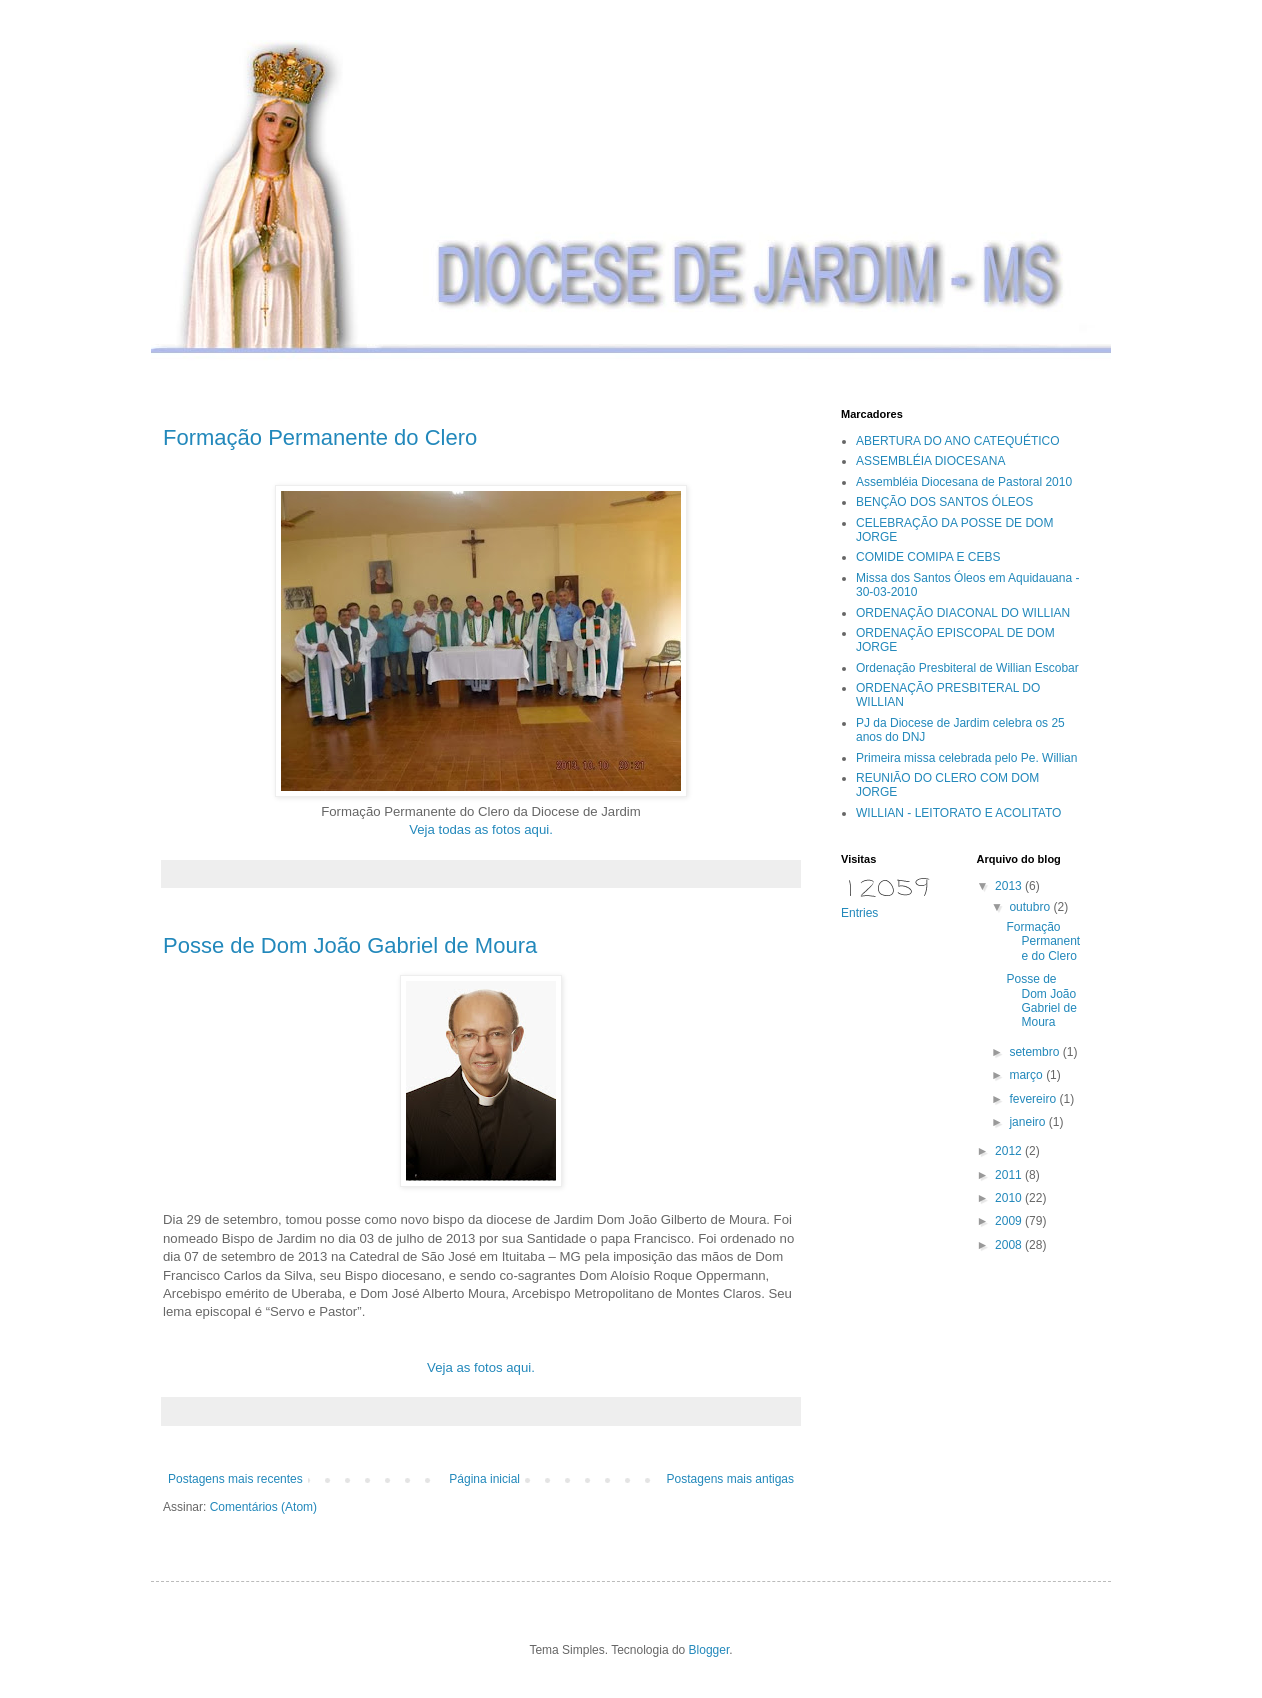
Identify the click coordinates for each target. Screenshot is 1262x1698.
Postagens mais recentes (235, 1479)
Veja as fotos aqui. (481, 1367)
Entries (859, 913)
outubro (1031, 907)
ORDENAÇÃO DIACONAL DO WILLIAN (963, 613)
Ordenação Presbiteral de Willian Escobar (967, 668)
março (1027, 1075)
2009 (1010, 1221)
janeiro (1028, 1122)
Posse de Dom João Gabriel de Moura (350, 945)
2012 (1010, 1151)
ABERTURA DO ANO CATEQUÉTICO (958, 441)
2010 (1010, 1198)
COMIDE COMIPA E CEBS (928, 557)
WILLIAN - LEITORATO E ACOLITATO (958, 813)
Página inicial (484, 1479)
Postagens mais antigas (730, 1479)
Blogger (709, 1650)
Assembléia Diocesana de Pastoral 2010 (964, 482)
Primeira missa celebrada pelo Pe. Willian (966, 758)
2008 (1010, 1245)
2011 (1010, 1175)
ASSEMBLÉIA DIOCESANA (930, 461)
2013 (1010, 886)
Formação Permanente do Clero (320, 437)
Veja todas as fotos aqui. (481, 829)
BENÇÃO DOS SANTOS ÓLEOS (944, 502)
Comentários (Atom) (263, 1507)
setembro (1035, 1052)
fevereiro (1034, 1099)
